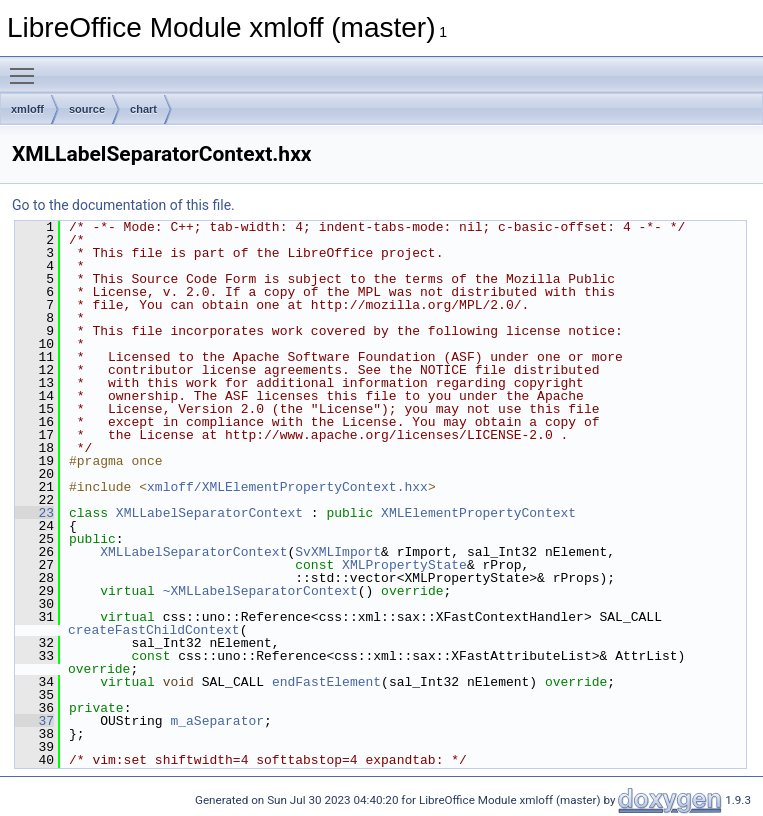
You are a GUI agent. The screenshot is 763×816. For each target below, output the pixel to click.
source (87, 109)
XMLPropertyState (404, 565)
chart (143, 109)
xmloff (27, 109)
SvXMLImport (338, 552)
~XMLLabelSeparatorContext (260, 591)
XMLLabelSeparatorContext (209, 513)
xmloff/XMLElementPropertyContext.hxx (287, 487)
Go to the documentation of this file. (123, 205)
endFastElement (326, 682)
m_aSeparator (217, 721)
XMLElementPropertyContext (478, 513)
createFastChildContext (154, 630)
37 (34, 721)
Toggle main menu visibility (27, 67)
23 (34, 513)
